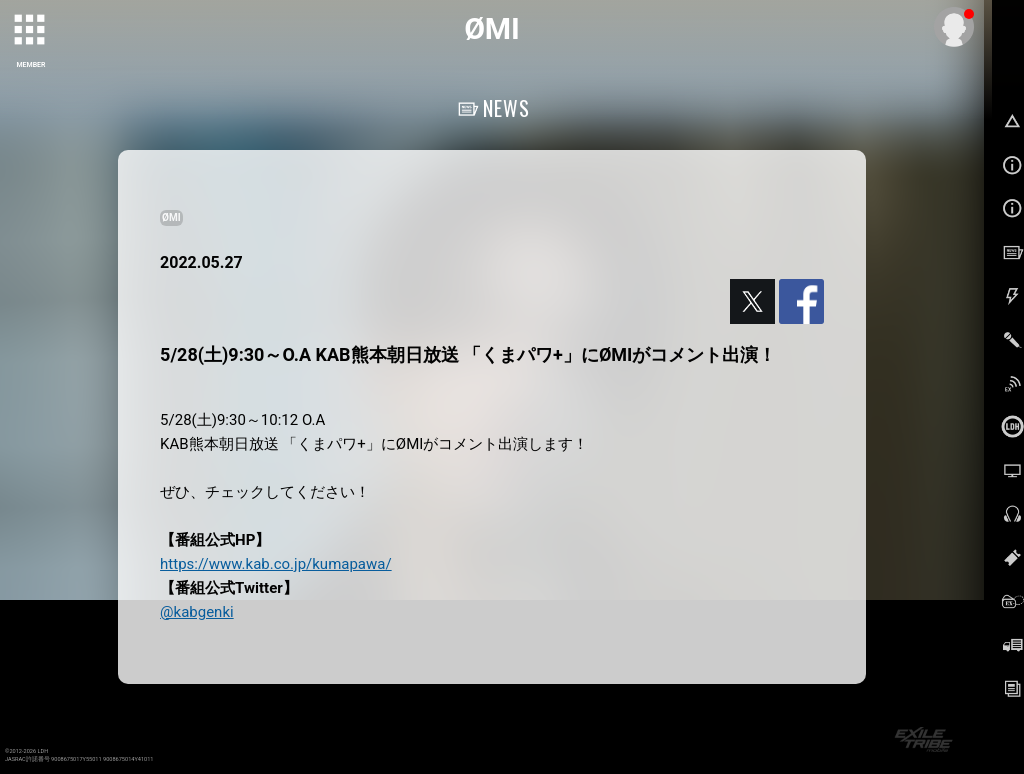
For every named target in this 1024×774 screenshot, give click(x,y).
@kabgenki (197, 612)
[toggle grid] (31, 31)
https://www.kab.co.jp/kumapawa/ (276, 564)
